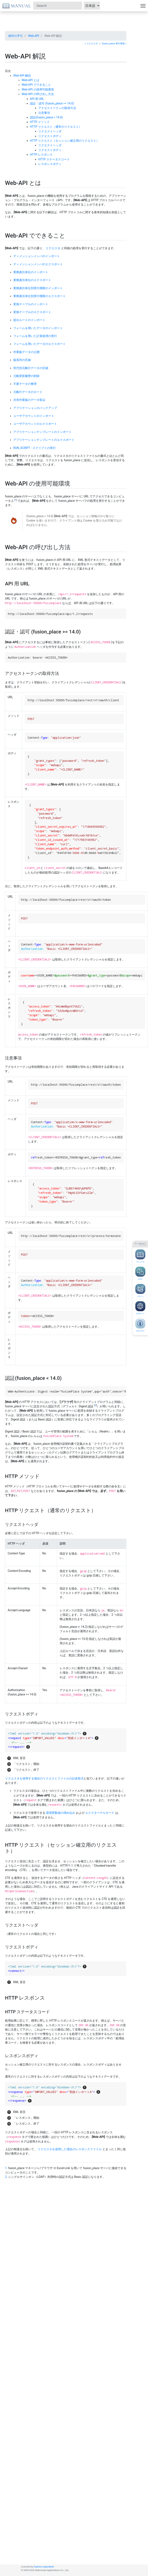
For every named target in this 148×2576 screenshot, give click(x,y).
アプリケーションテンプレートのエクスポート (43, 439)
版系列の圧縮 (22, 360)
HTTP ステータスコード (54, 159)
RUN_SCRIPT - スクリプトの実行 (34, 448)
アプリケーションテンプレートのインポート (42, 432)
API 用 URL (37, 98)
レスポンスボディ (50, 164)
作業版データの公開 (26, 352)
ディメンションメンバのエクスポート (38, 264)
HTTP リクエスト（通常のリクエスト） (56, 126)
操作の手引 (15, 35)
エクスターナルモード (99, 1812)
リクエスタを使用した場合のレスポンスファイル (70, 2149)
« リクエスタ (91, 43)
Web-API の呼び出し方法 (38, 94)
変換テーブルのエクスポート (32, 312)
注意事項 (44, 112)
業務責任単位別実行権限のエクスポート (39, 296)
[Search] (57, 6)
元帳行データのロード (27, 392)
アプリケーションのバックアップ (35, 408)
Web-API (33, 35)
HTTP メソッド (40, 122)
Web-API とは (30, 80)
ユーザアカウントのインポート (33, 416)
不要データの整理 (25, 383)
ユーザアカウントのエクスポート (35, 423)
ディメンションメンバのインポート (36, 256)
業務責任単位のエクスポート (32, 280)
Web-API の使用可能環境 (38, 89)
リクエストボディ (50, 136)
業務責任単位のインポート (30, 272)
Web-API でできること (36, 84)
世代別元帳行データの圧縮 (30, 368)
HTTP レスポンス (41, 154)
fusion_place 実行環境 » (114, 43)
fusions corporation (44, 2566)
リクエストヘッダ (50, 131)
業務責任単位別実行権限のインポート (38, 288)
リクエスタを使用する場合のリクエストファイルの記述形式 (44, 1778)
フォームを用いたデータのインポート (38, 328)
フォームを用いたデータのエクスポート (39, 344)
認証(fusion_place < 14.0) (46, 117)
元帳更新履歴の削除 (26, 376)
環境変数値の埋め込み (60, 1812)
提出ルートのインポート (29, 320)
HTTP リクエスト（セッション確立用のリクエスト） (64, 140)
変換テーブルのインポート (30, 304)
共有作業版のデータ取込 (29, 399)
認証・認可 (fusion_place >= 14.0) (52, 103)
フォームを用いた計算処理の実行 (35, 336)
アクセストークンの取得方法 (57, 108)
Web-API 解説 (22, 75)
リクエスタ (53, 248)
